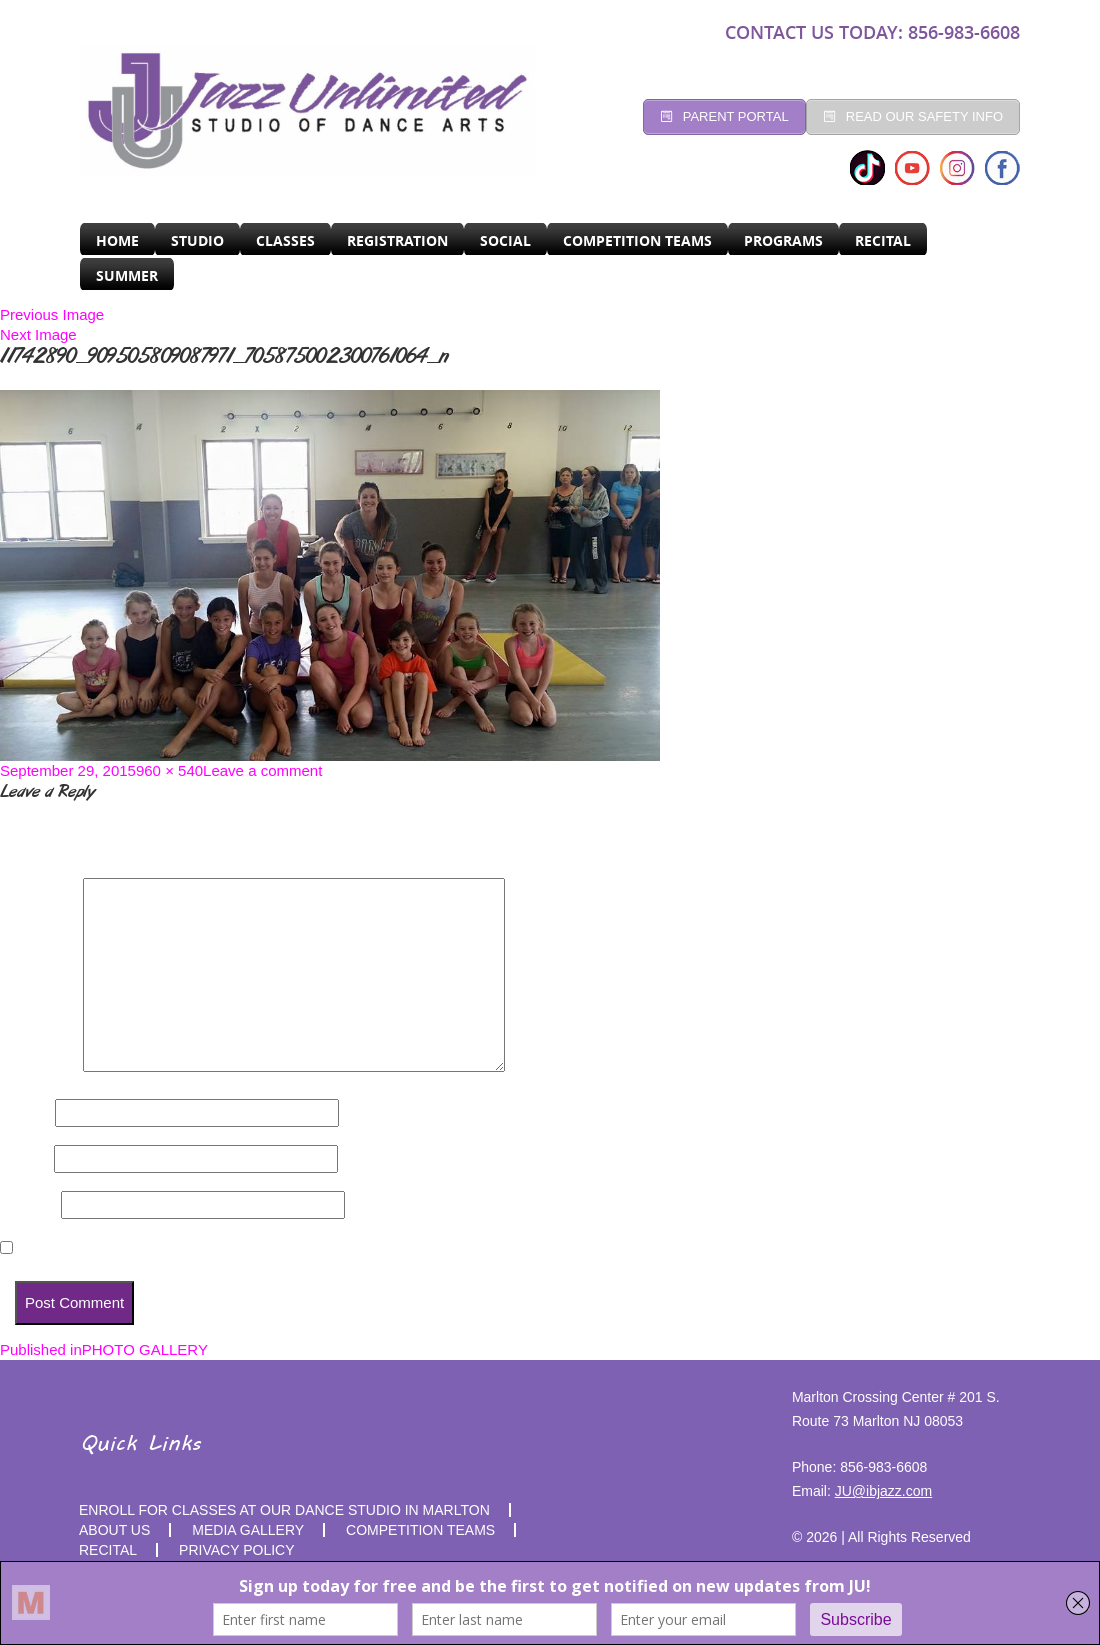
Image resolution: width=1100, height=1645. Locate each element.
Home (117, 240)
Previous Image (52, 314)
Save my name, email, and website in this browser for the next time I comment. (297, 1248)
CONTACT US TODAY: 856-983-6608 (872, 32)
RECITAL (883, 240)
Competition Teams (637, 240)
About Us (114, 1530)
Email (25, 1158)
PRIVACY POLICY (236, 1550)
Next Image (38, 334)
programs (783, 240)
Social (505, 240)
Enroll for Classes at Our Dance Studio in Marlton (284, 1510)
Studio (197, 240)
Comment (39, 1066)
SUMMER (127, 275)
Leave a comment (262, 770)
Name (25, 1112)
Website (28, 1204)
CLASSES (285, 240)
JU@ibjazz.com (883, 1491)
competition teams (420, 1530)
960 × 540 (169, 770)
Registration (397, 240)
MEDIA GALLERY (248, 1530)
